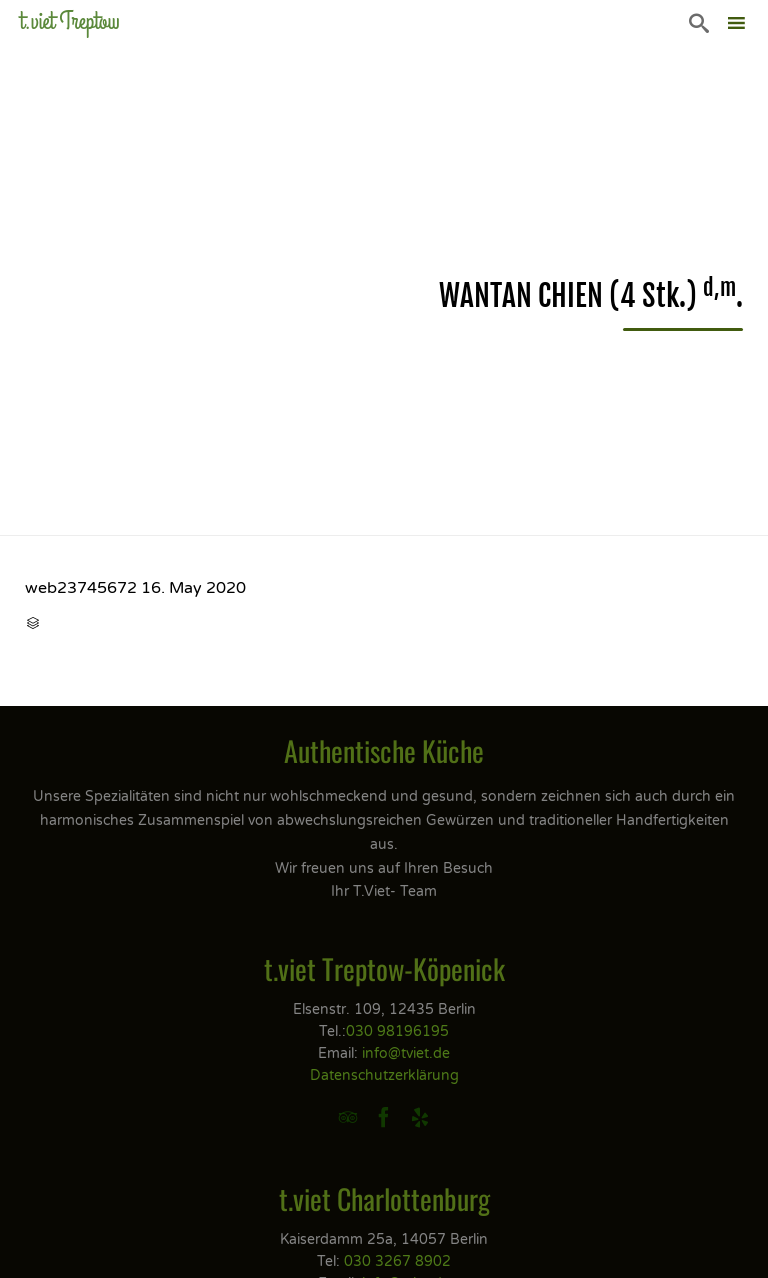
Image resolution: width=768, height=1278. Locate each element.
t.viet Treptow (70, 21)
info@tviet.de (406, 1053)
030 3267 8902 (397, 1261)
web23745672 (81, 588)
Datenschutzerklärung (384, 1075)
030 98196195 (397, 1031)
